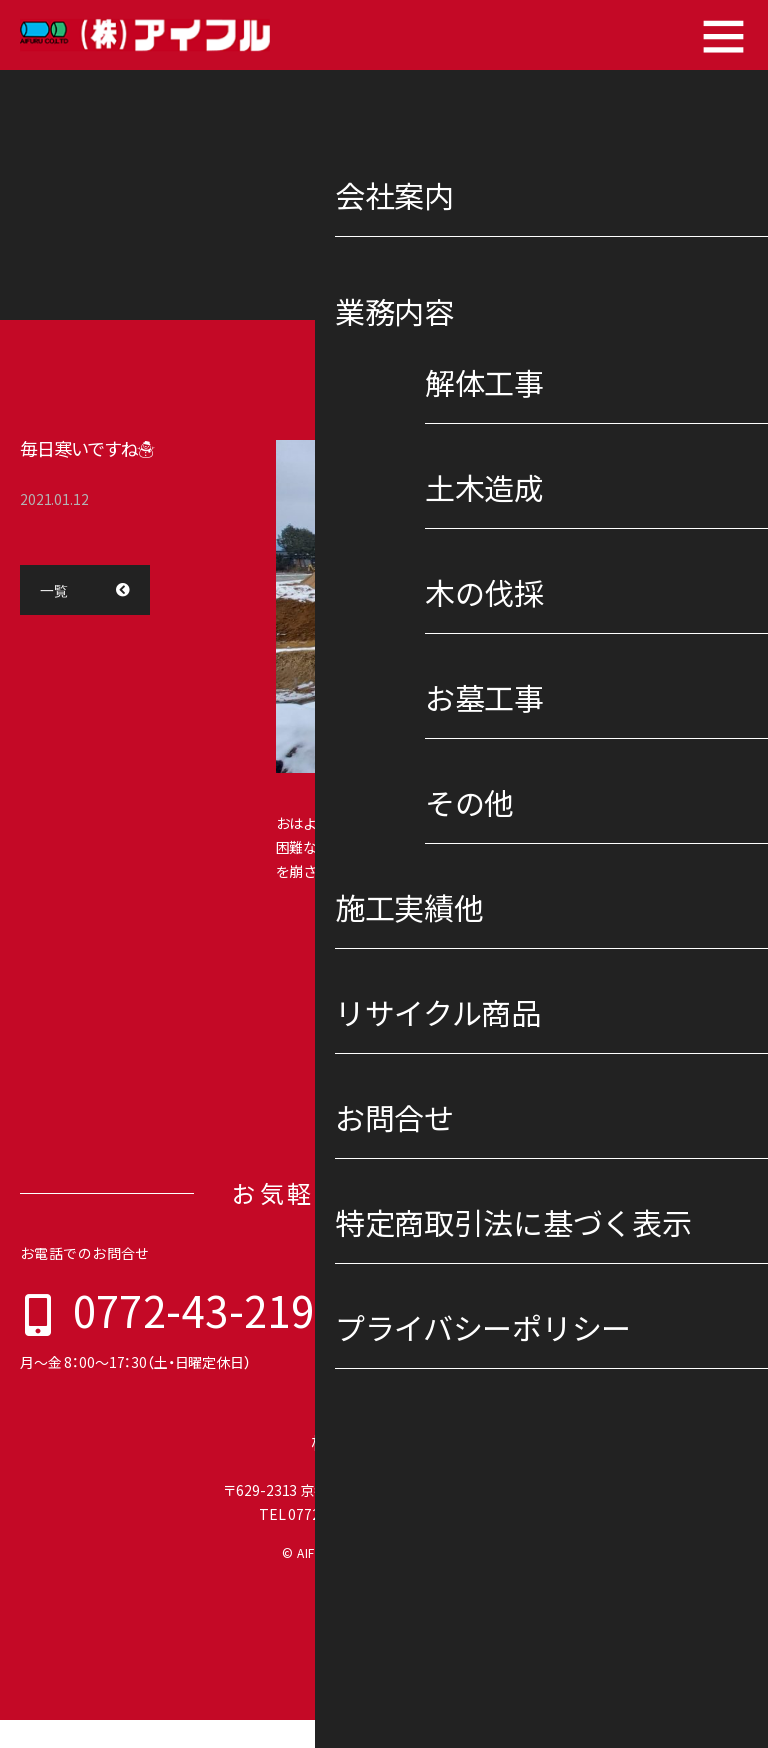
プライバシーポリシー (664, 1386)
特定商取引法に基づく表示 (504, 1386)
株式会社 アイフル (384, 1470)
